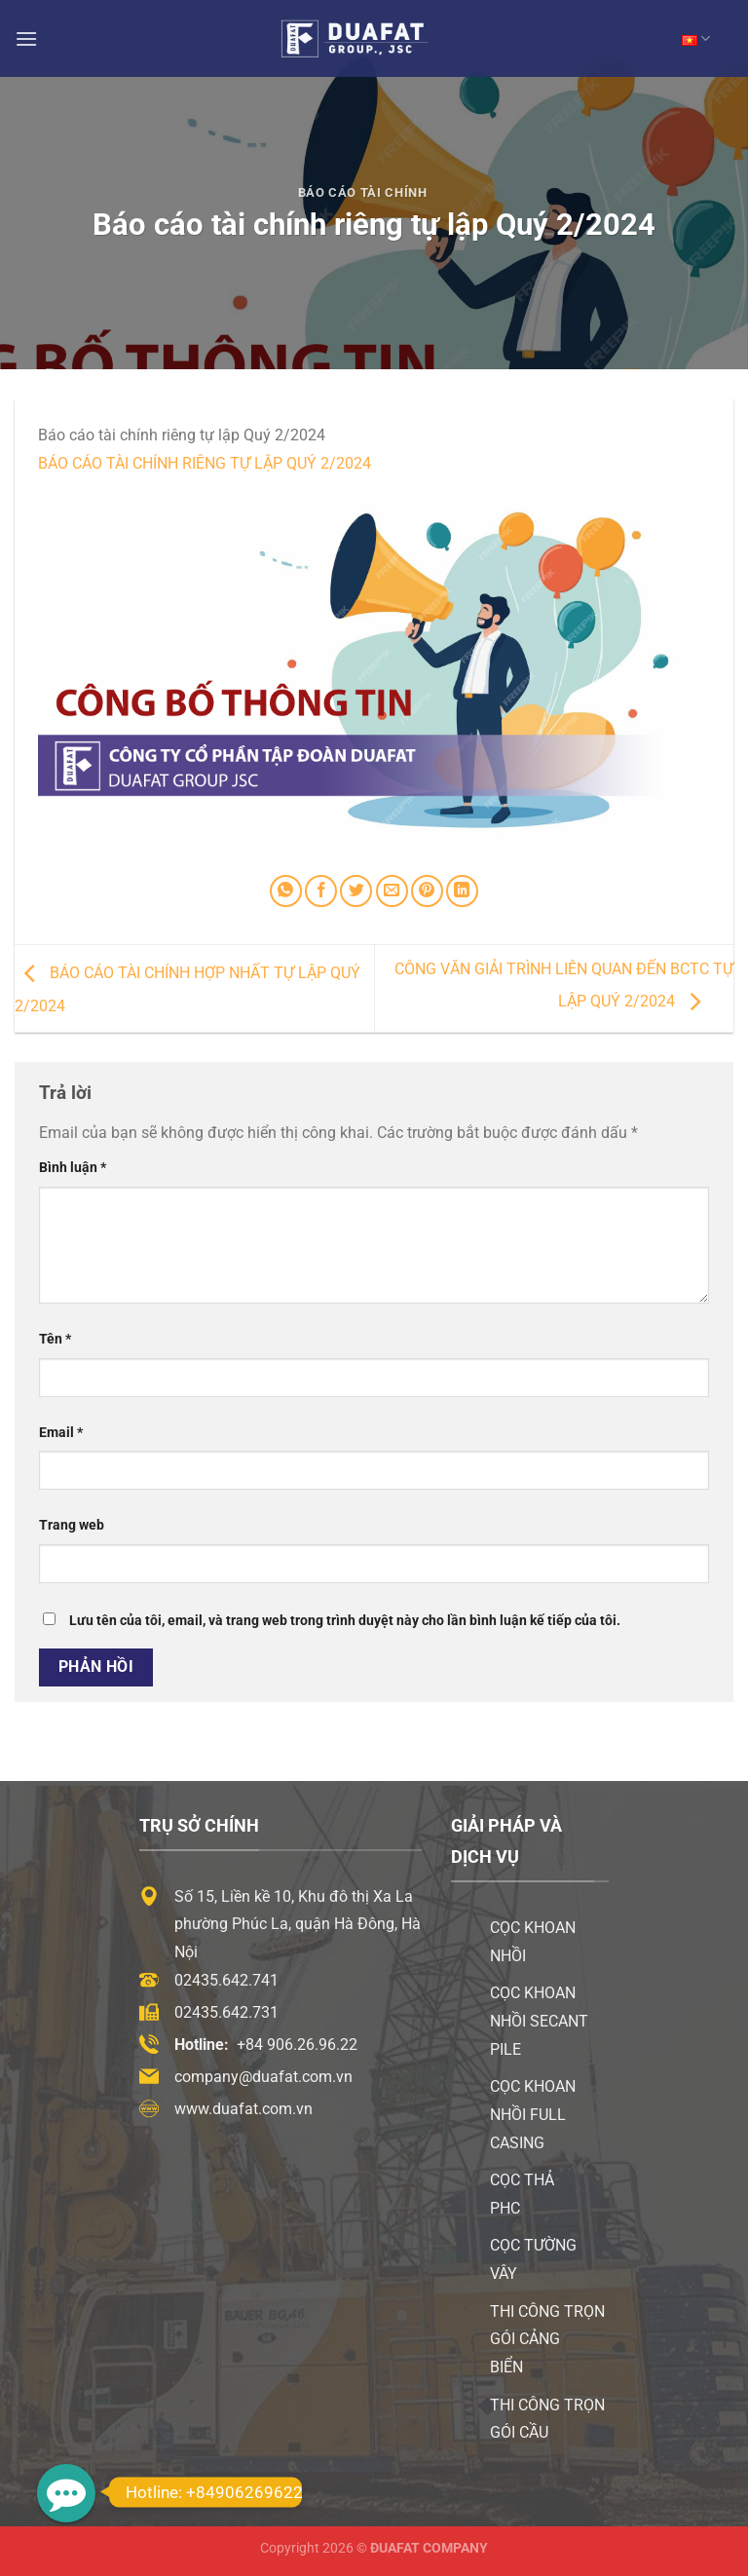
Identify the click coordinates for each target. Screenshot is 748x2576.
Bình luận (72, 1167)
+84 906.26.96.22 (297, 2044)
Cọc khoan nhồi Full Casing (533, 2114)
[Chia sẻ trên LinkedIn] (462, 891)
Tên (55, 1339)
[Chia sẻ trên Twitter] (356, 891)
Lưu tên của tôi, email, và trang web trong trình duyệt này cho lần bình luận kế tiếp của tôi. (344, 1620)
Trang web (71, 1525)
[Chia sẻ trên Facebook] (321, 891)
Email (61, 1432)
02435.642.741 (226, 1980)
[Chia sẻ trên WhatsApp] (286, 891)
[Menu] (26, 38)
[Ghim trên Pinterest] (427, 891)
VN (696, 38)
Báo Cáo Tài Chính (363, 192)
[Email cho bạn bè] (392, 891)
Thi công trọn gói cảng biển (547, 2339)
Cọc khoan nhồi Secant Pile (539, 2021)
